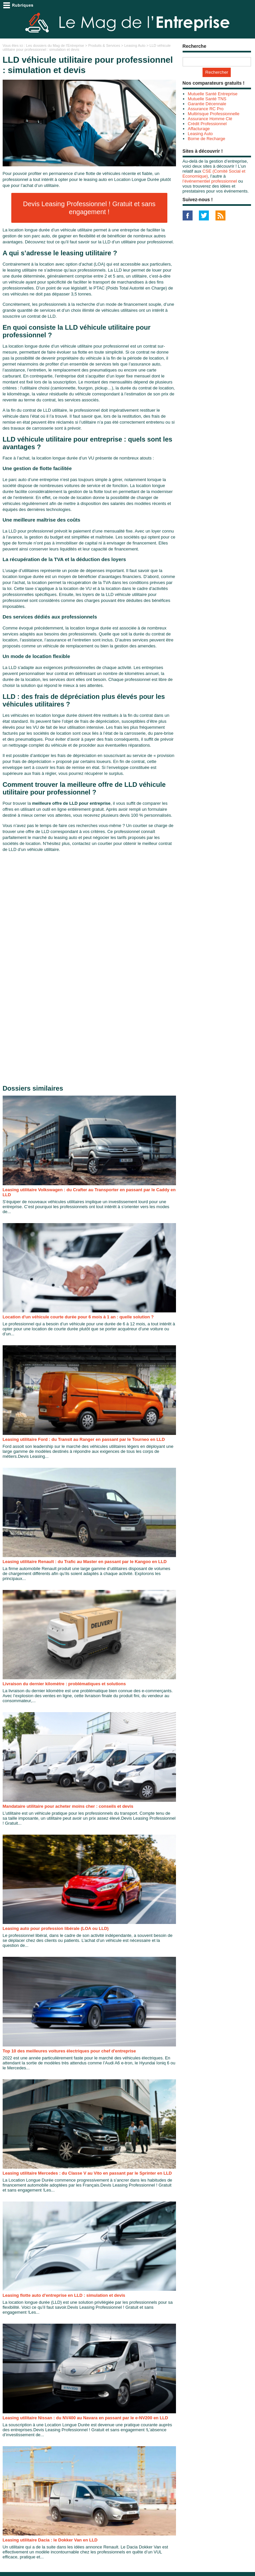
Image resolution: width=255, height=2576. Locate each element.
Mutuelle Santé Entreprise (213, 93)
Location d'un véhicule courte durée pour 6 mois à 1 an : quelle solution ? (78, 1316)
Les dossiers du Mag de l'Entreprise (55, 45)
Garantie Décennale (207, 103)
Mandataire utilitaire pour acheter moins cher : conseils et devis (68, 1806)
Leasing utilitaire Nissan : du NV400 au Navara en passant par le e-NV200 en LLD (85, 2417)
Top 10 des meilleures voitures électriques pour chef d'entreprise (69, 2050)
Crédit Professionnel (207, 123)
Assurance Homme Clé (210, 118)
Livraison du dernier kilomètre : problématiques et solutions (64, 1683)
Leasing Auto (135, 45)
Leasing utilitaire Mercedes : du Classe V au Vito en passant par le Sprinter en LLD (87, 2173)
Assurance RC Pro (206, 108)
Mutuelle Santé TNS (207, 98)
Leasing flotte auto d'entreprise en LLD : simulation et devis (64, 2295)
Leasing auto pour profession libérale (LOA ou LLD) (56, 1928)
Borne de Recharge (206, 138)
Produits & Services (104, 45)
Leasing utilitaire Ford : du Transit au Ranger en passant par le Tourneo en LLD (84, 1439)
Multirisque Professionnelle (213, 113)
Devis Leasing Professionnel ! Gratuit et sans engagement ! (89, 207)
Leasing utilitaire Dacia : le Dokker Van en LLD (50, 2539)
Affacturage (199, 128)
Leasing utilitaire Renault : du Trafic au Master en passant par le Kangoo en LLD (85, 1561)
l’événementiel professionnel (210, 181)
